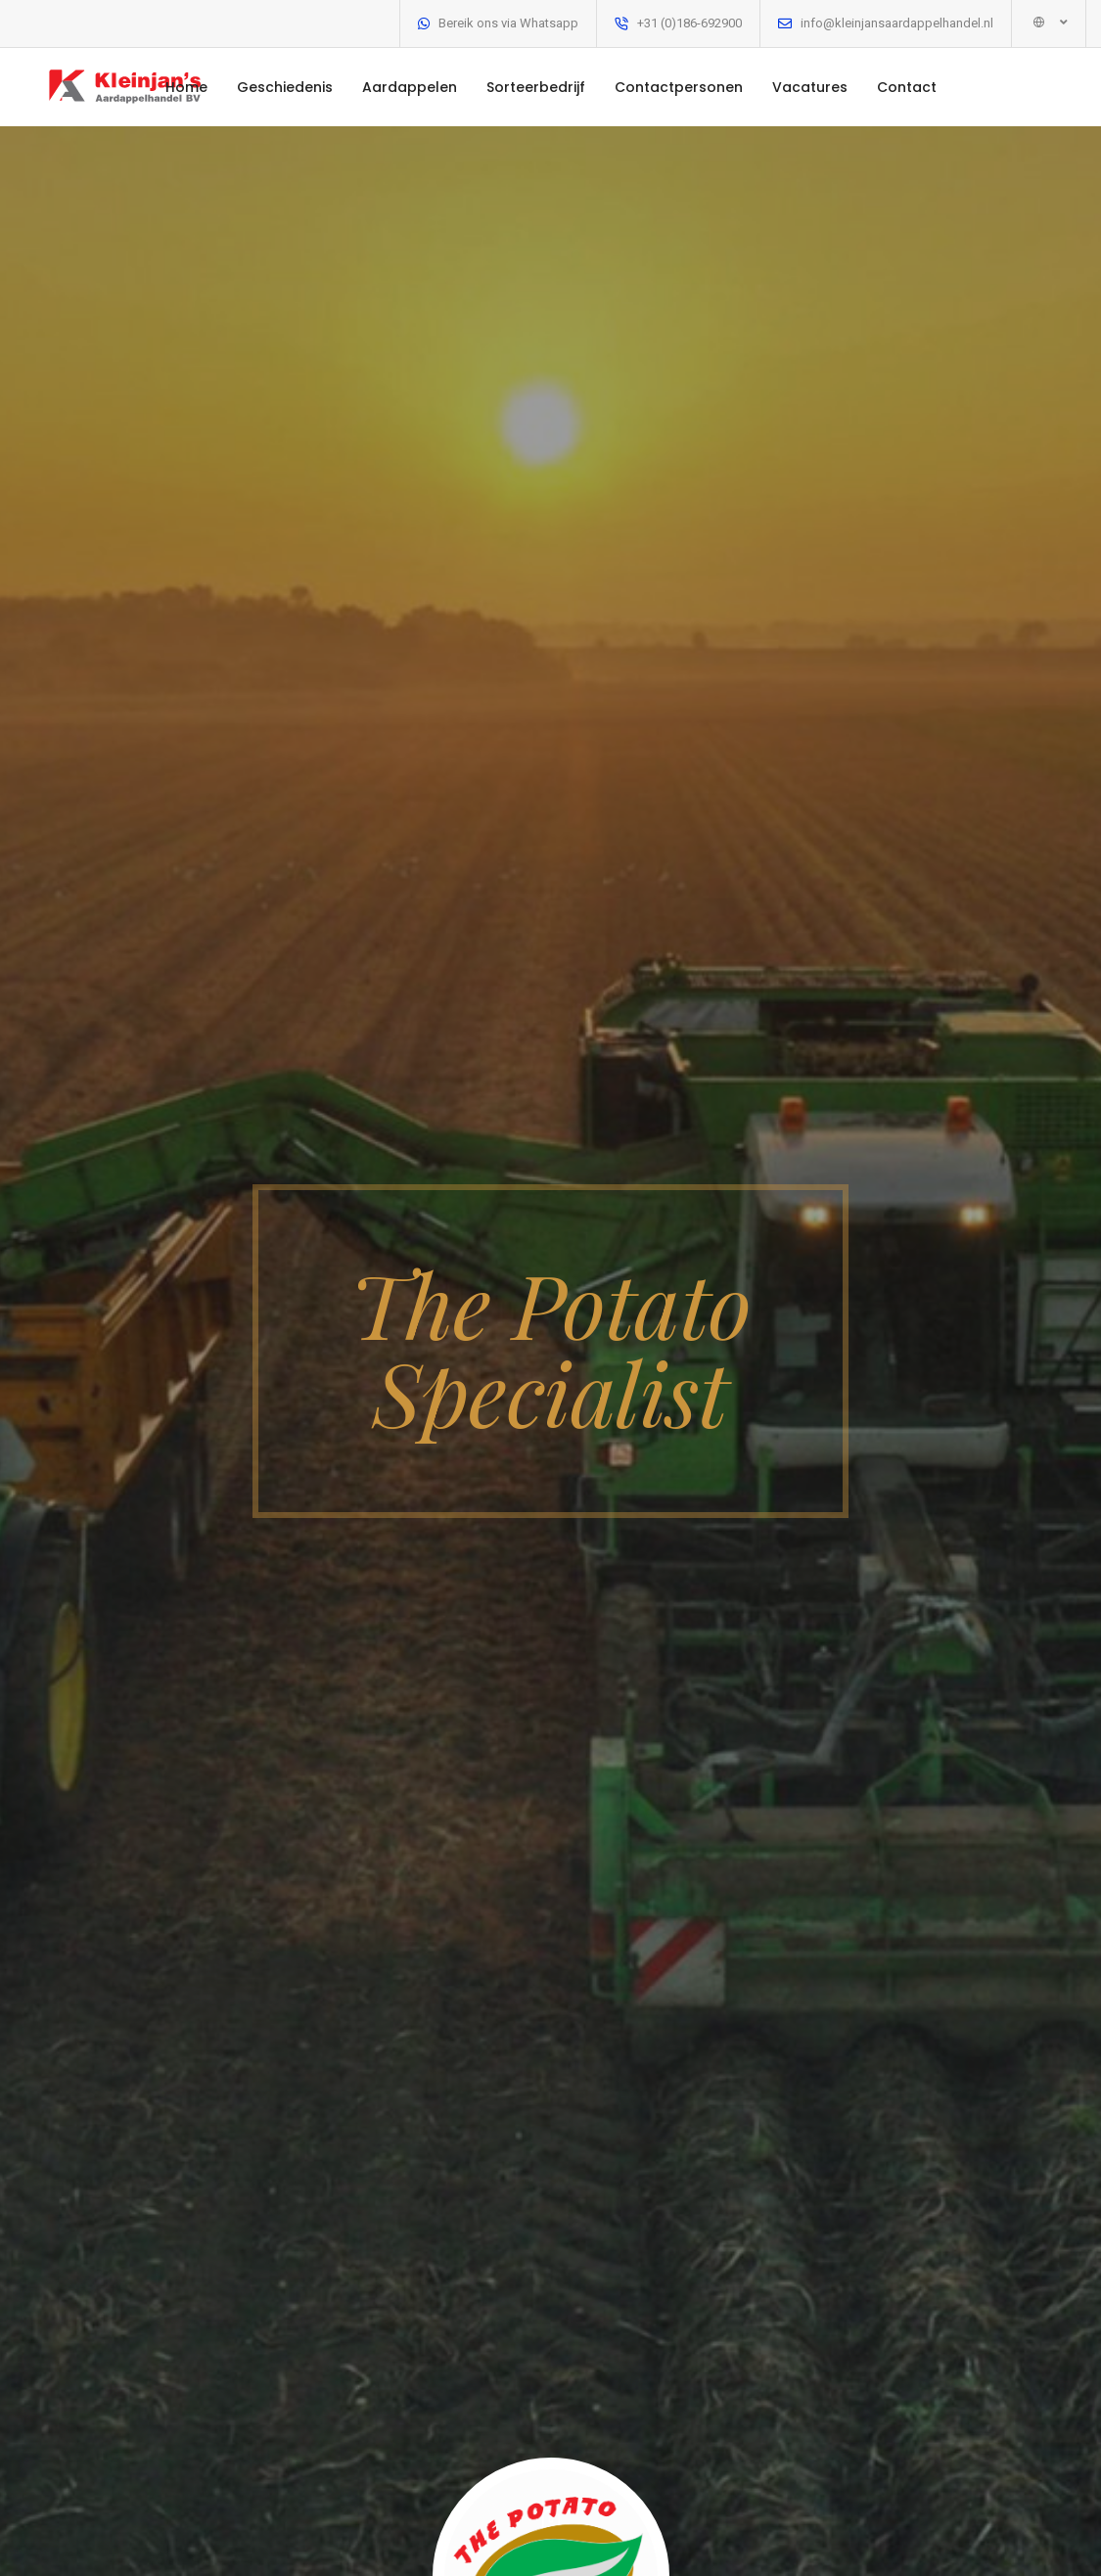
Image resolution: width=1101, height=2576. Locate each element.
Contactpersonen (679, 87)
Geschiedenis (285, 87)
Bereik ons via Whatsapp (508, 23)
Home (186, 87)
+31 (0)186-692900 (689, 23)
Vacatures (810, 87)
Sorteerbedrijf (535, 87)
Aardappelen (409, 87)
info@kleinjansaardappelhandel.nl (897, 23)
